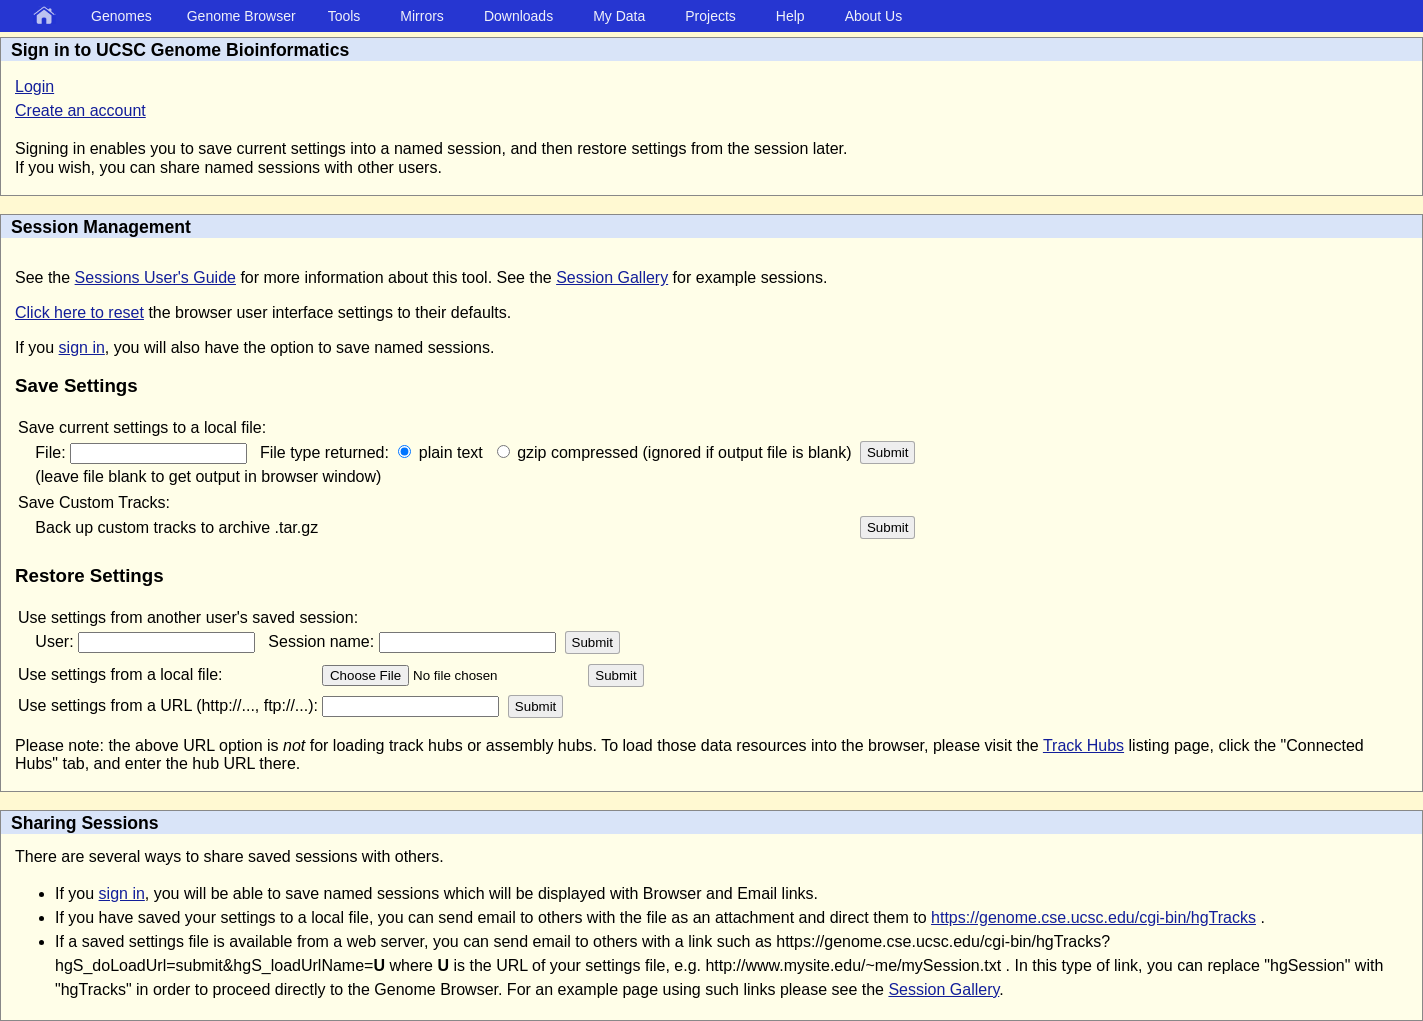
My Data (619, 16)
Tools (344, 16)
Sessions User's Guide (155, 277)
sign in (82, 347)
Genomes (121, 16)
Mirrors (422, 16)
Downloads (518, 16)
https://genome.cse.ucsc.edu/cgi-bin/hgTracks (1093, 917)
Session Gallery (612, 277)
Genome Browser (241, 16)
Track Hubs (1083, 745)
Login (34, 86)
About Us (874, 16)
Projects (710, 16)
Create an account (80, 110)
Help (790, 16)
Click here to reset (79, 312)
